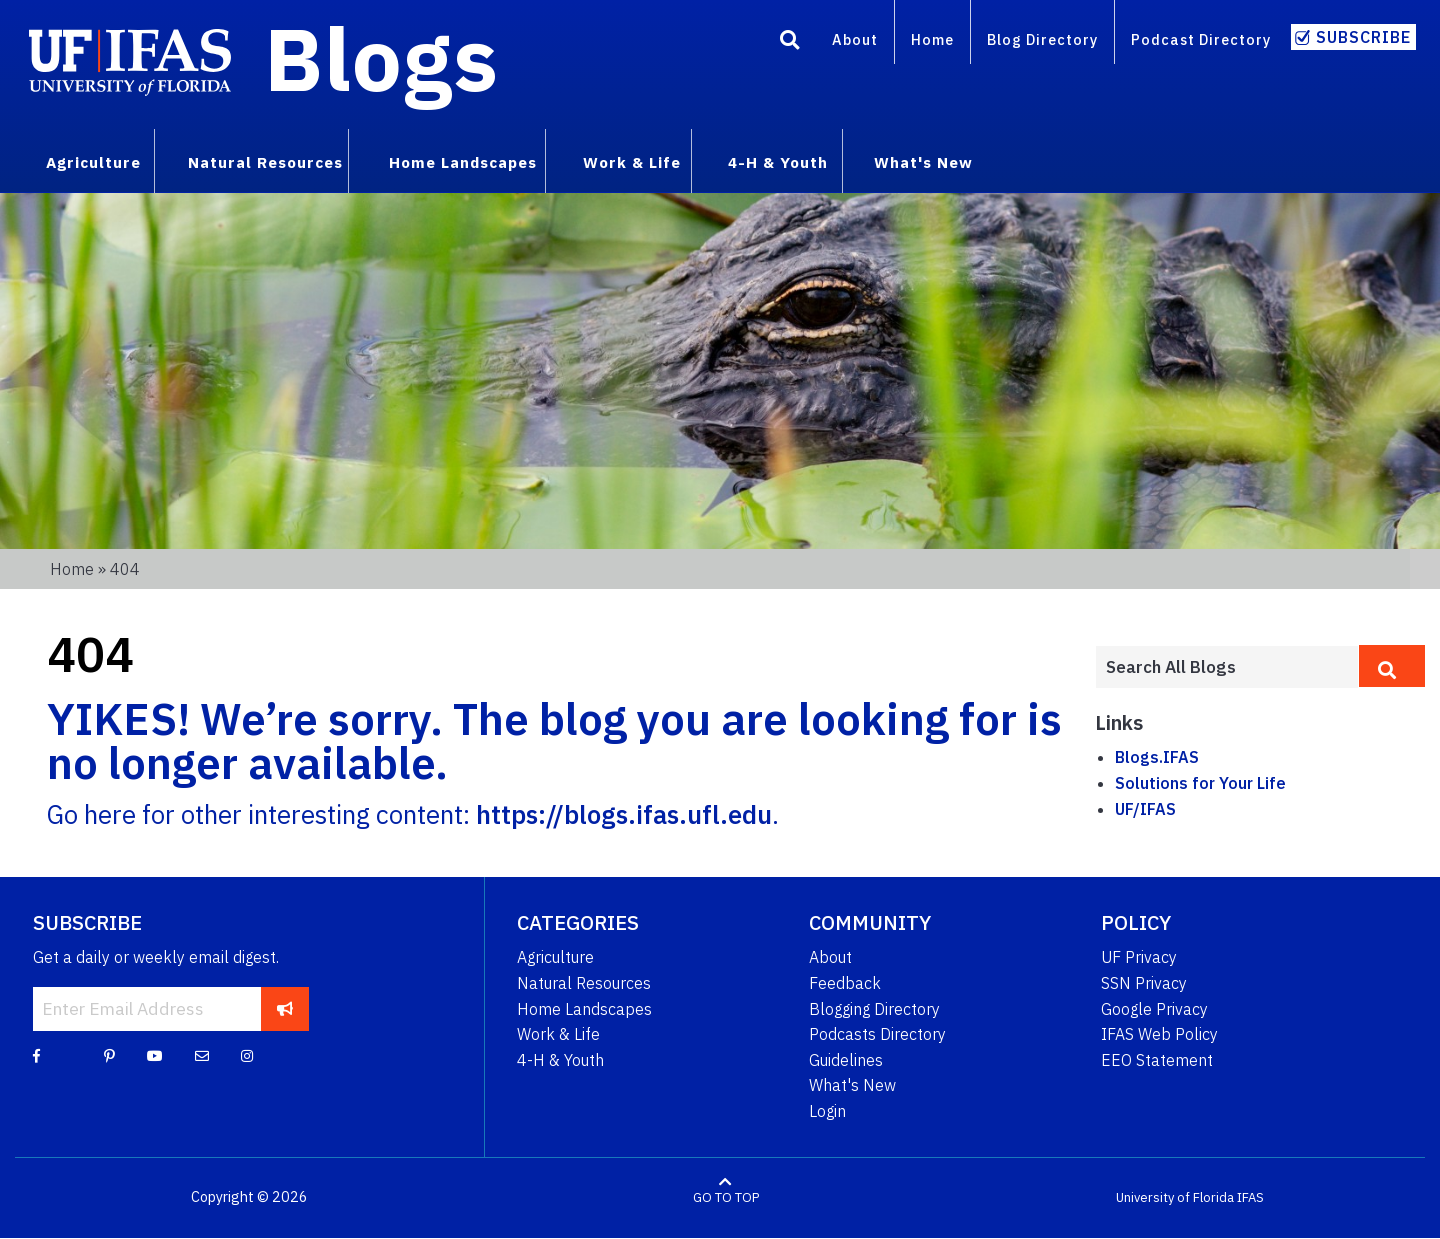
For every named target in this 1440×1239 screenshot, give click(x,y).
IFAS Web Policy (1159, 1034)
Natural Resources (584, 983)
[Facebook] (36, 1055)
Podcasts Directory (877, 1034)
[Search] (790, 43)
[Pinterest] (109, 1055)
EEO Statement (1157, 1060)
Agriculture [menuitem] (93, 162)
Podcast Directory (1201, 39)
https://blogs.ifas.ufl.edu (624, 814)
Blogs (381, 58)
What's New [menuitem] (923, 162)
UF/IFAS (1145, 809)
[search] (1392, 666)
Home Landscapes (584, 1009)
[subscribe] (285, 1009)
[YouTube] (155, 1055)
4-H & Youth (560, 1060)
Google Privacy (1154, 1009)
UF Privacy (1139, 957)
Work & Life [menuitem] (632, 162)
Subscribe (1363, 37)
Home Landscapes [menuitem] (463, 162)
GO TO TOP (726, 1197)
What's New (852, 1085)
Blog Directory (1042, 39)
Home (932, 39)
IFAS (1250, 1197)
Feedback (845, 983)
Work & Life (558, 1034)
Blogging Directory (874, 1009)
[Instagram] (247, 1055)
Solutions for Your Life (1200, 783)
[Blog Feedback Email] (202, 1055)
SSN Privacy (1144, 983)
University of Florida (1175, 1197)
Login (827, 1111)
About (855, 39)
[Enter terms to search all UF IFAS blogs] (1227, 667)
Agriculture (555, 957)
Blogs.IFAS (1157, 757)
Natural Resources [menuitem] (265, 162)
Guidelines (846, 1060)
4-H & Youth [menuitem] (778, 162)
